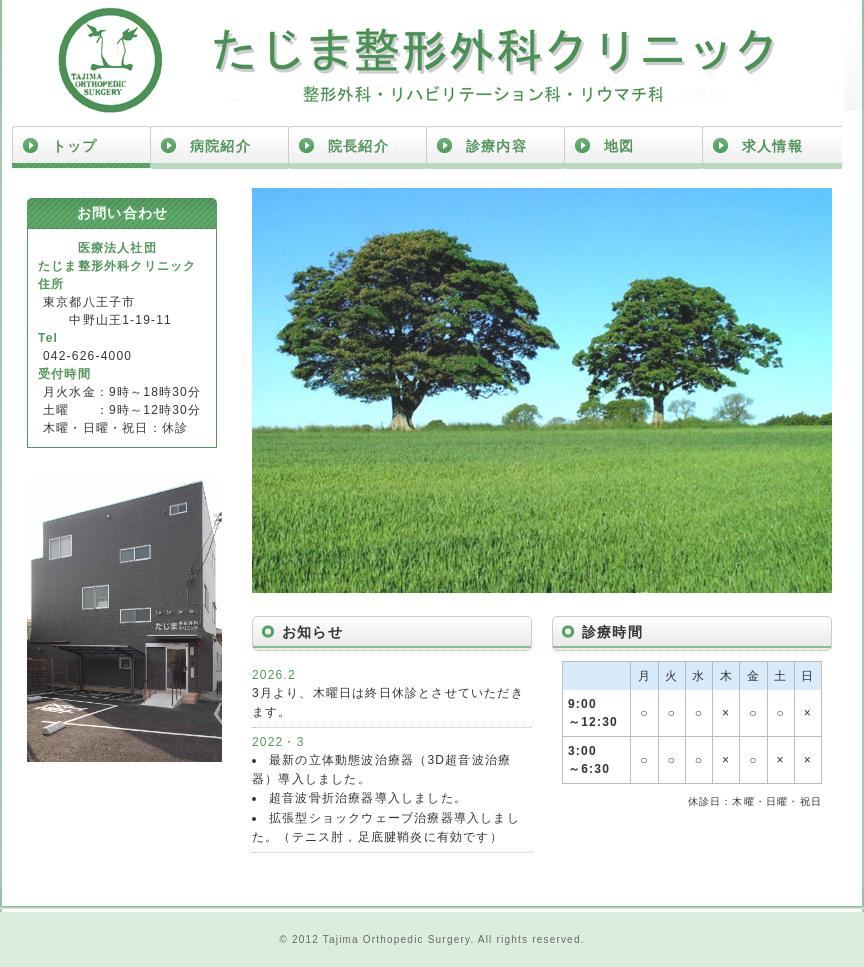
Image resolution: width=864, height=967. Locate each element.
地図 (619, 146)
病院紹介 (220, 146)
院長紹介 (358, 146)
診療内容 (496, 146)
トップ (75, 146)
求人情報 (772, 146)
